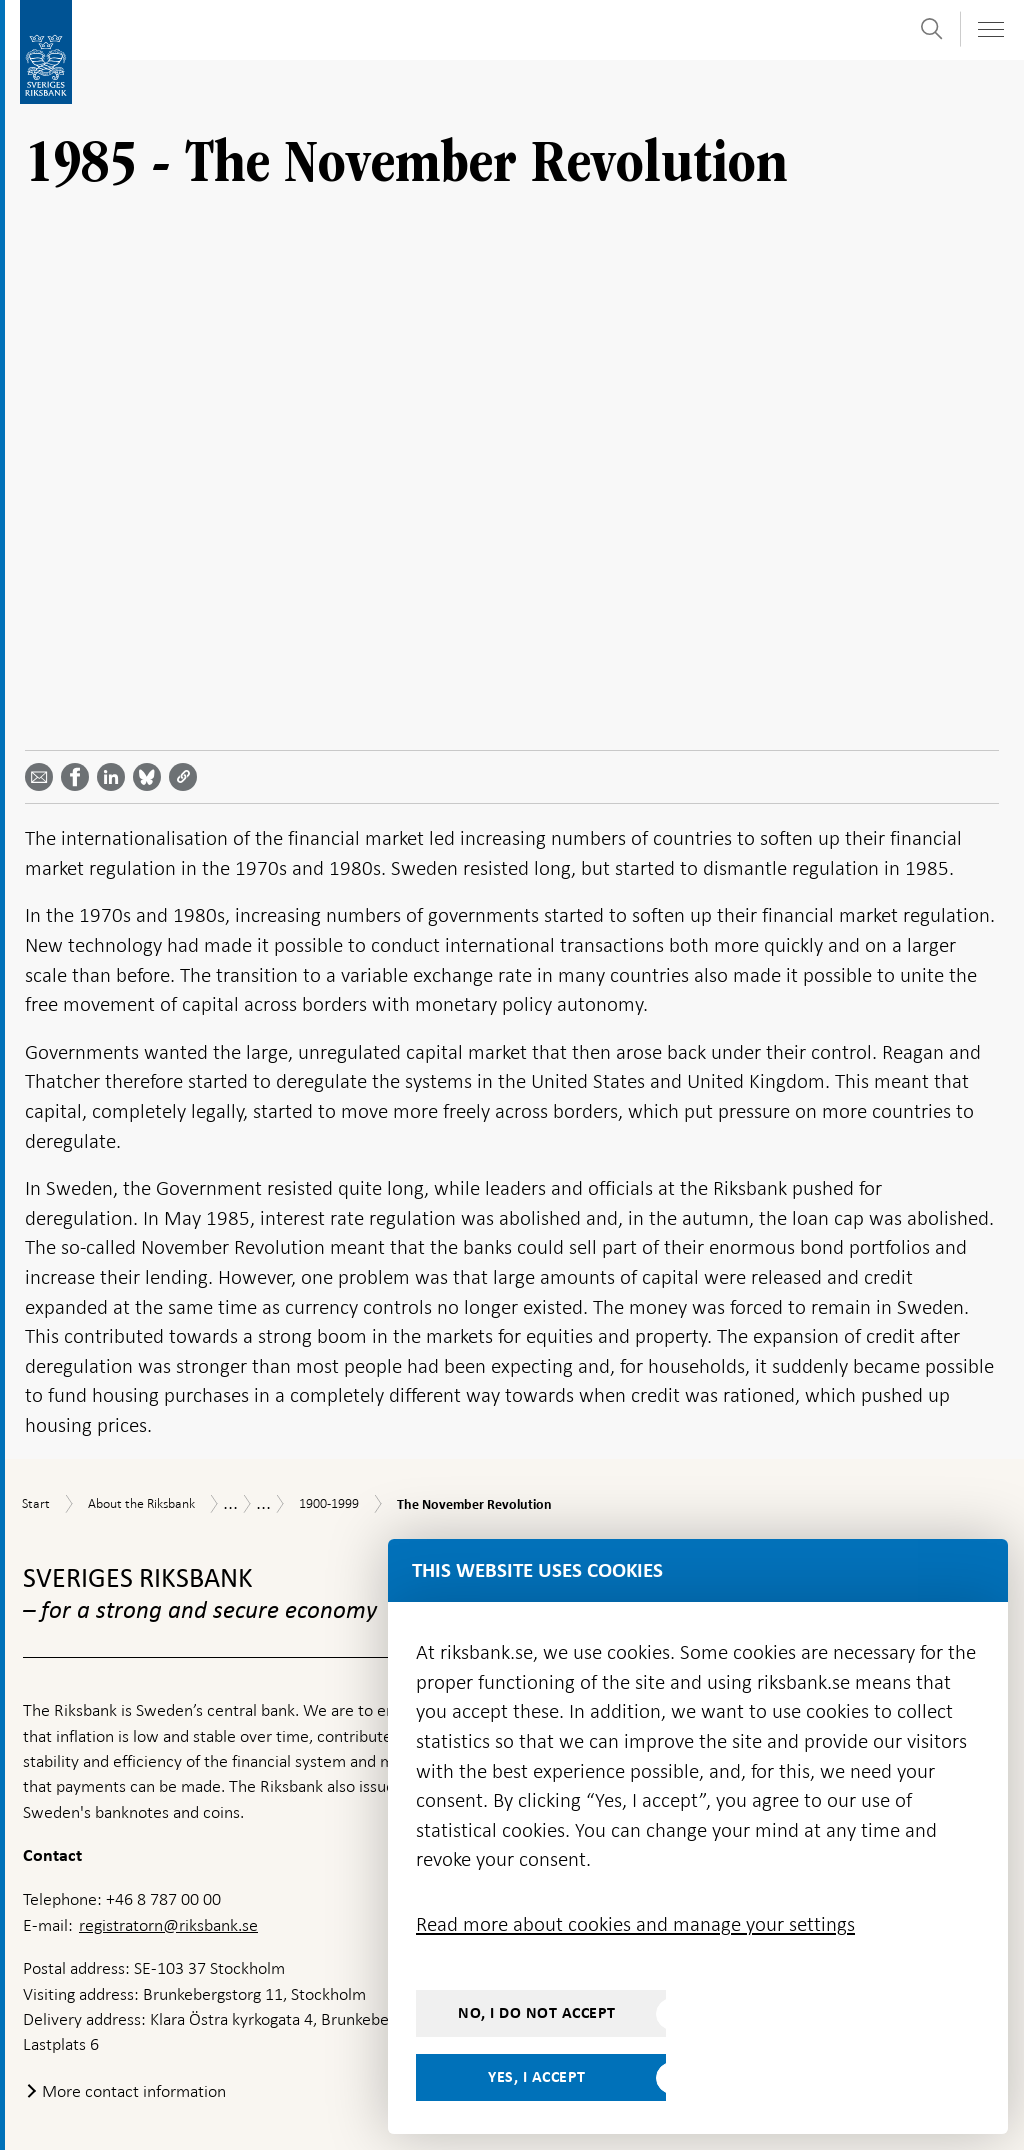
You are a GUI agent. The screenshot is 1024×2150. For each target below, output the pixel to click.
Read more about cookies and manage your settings (635, 1924)
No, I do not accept (537, 2013)
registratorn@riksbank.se (168, 1824)
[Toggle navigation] (990, 29)
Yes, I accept (537, 2077)
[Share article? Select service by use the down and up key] (115, 676)
